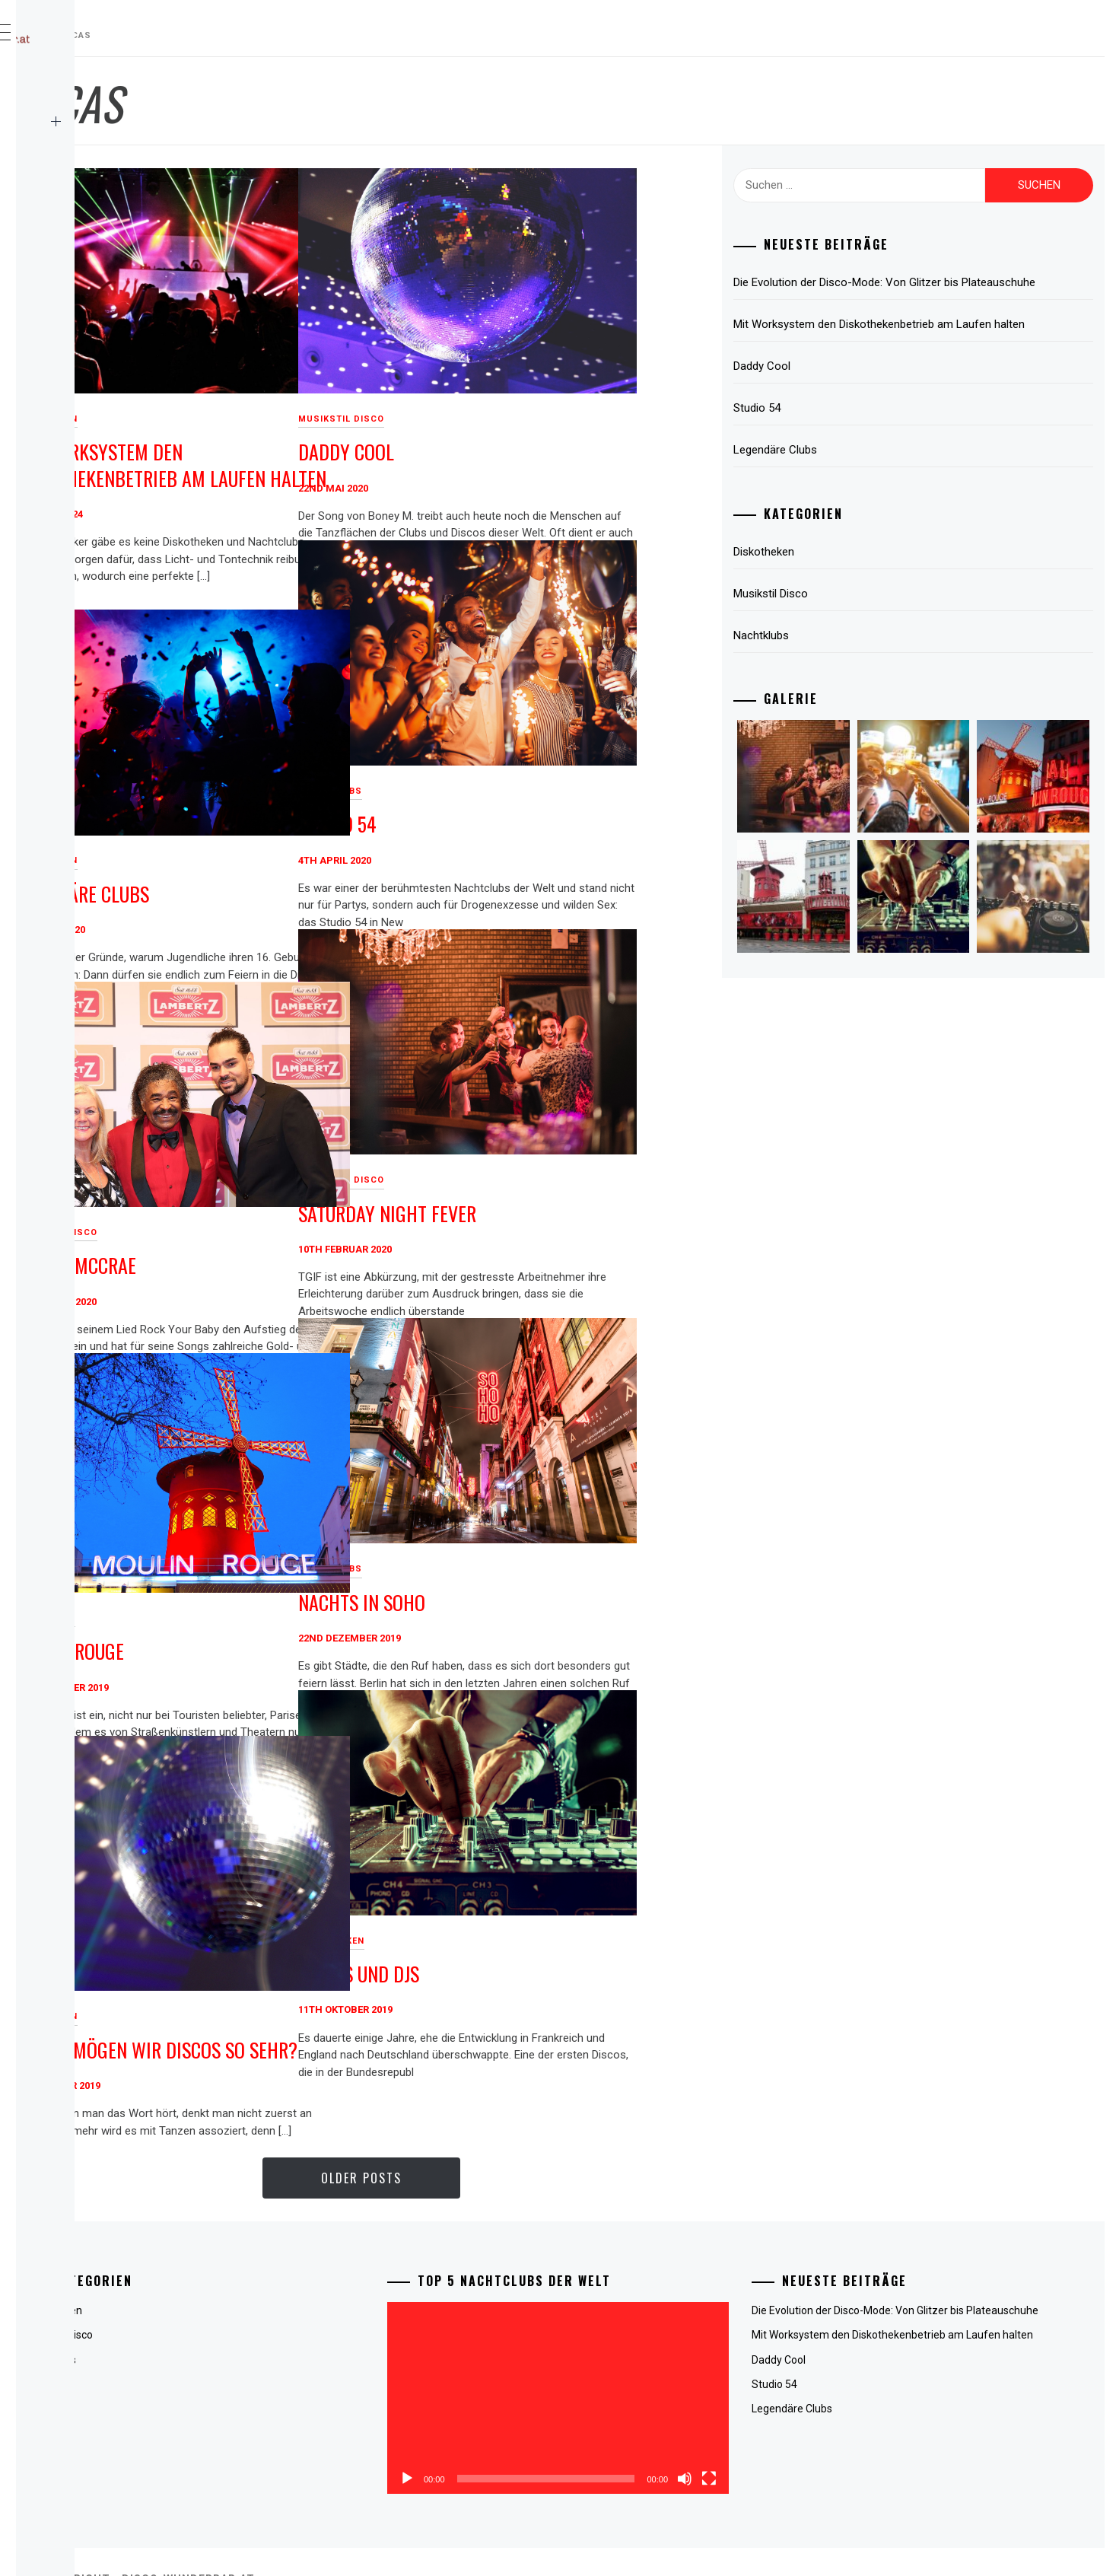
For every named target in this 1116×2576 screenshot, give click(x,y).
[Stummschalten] (760, 2436)
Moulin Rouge (296, 1598)
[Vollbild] (785, 2436)
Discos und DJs (586, 1924)
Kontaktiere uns (105, 155)
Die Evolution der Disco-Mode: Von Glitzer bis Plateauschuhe (925, 291)
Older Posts (515, 2178)
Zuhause (81, 88)
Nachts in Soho (589, 1553)
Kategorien (139, 122)
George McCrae (302, 1216)
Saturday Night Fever (615, 1164)
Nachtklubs (558, 742)
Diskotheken (273, 369)
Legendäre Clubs (308, 844)
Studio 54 (565, 774)
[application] (672, 2376)
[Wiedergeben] (559, 2436)
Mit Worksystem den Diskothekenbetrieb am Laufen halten (367, 428)
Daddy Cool (574, 403)
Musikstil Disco (569, 369)
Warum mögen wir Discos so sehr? (356, 2007)
